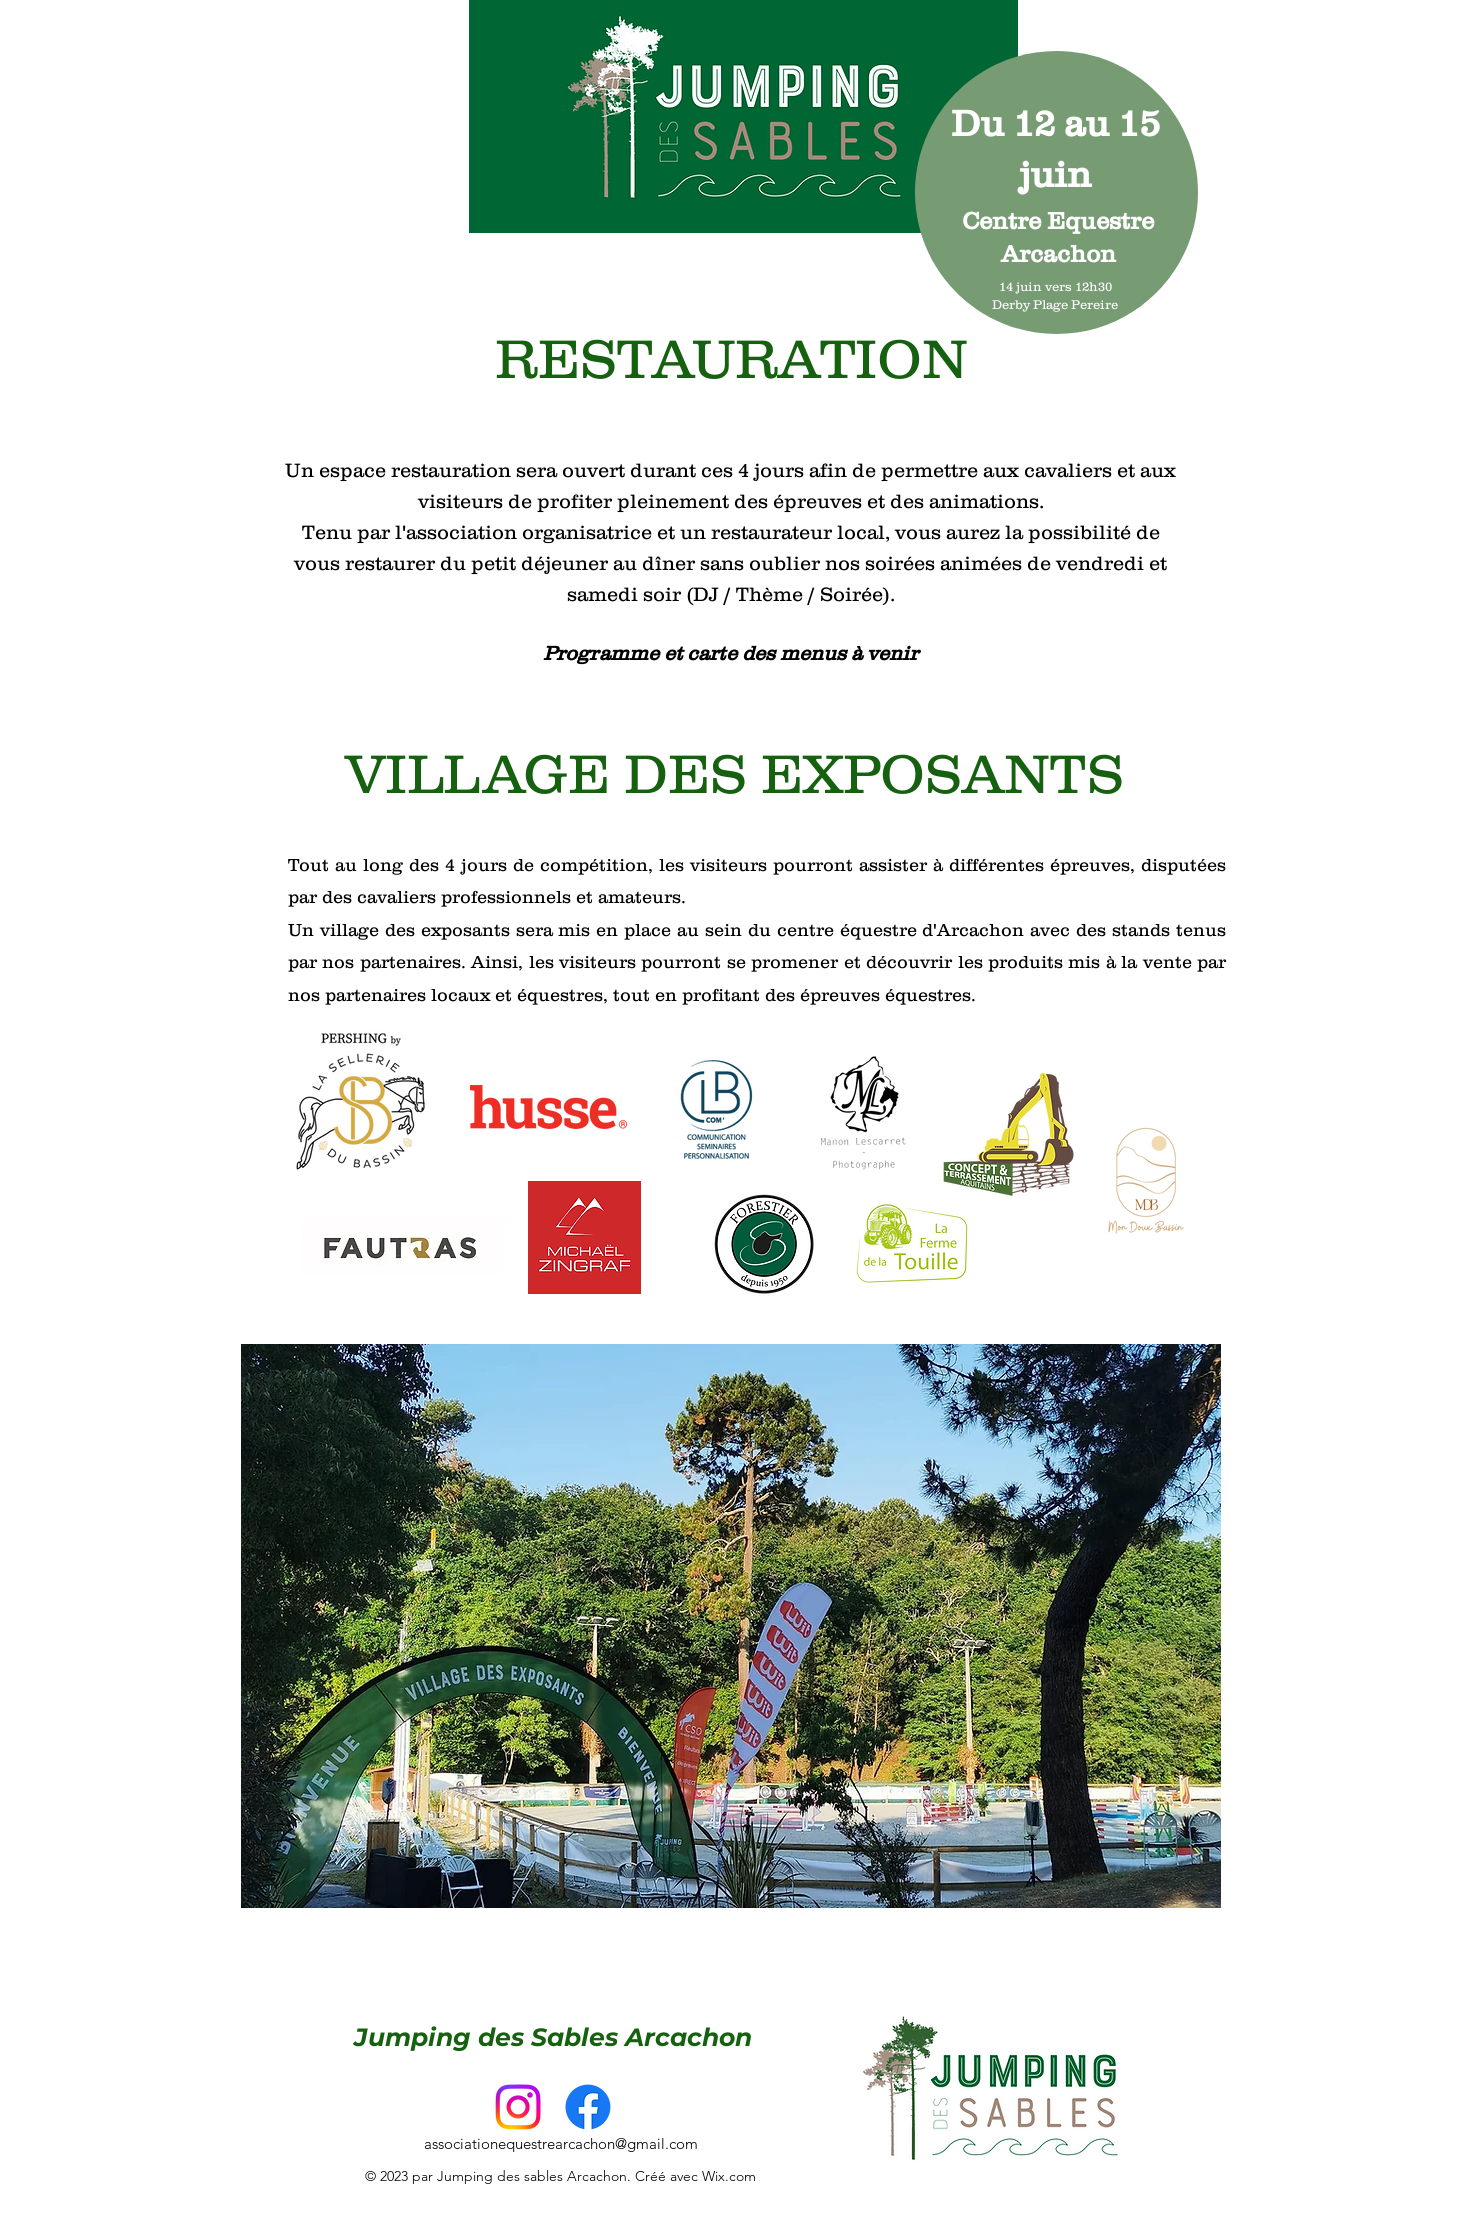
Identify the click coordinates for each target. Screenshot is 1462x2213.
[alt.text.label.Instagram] (518, 2107)
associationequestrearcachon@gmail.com (561, 2143)
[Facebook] (588, 2107)
